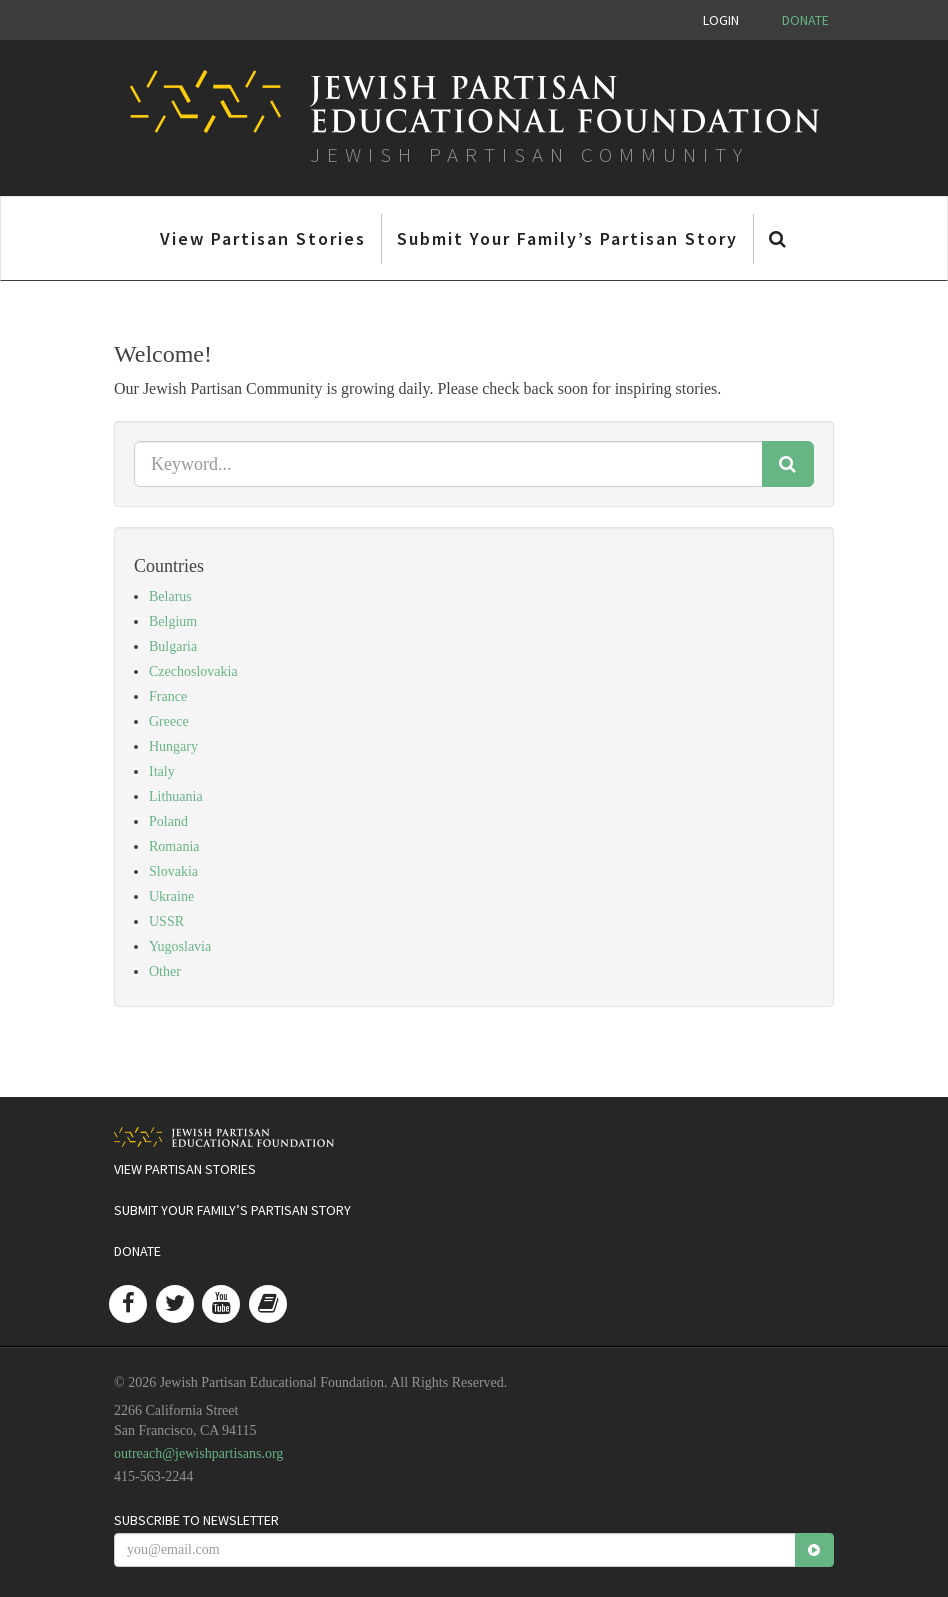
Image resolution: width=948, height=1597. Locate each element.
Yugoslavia (180, 946)
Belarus (170, 596)
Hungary (173, 746)
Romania (174, 846)
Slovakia (173, 871)
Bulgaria (173, 646)
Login (721, 20)
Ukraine (171, 896)
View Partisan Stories (263, 238)
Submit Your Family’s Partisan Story (567, 238)
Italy (162, 771)
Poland (168, 821)
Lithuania (176, 796)
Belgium (173, 621)
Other (165, 971)
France (168, 696)
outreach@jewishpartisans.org (198, 1453)
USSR (166, 921)
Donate (805, 20)
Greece (169, 721)
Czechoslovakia (193, 671)
